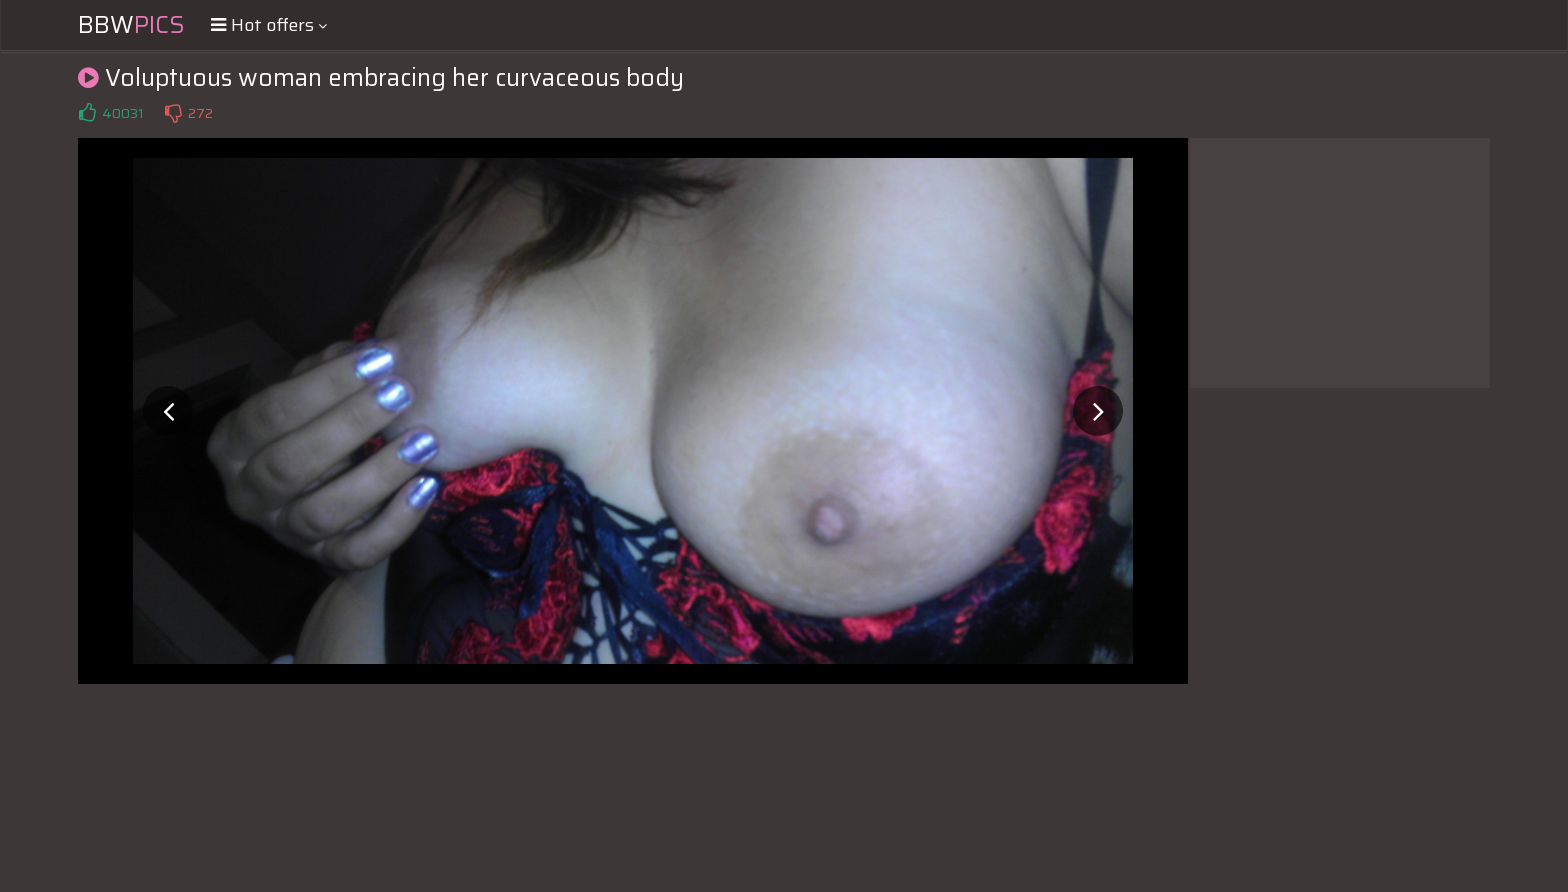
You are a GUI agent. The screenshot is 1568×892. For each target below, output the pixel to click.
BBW (131, 25)
